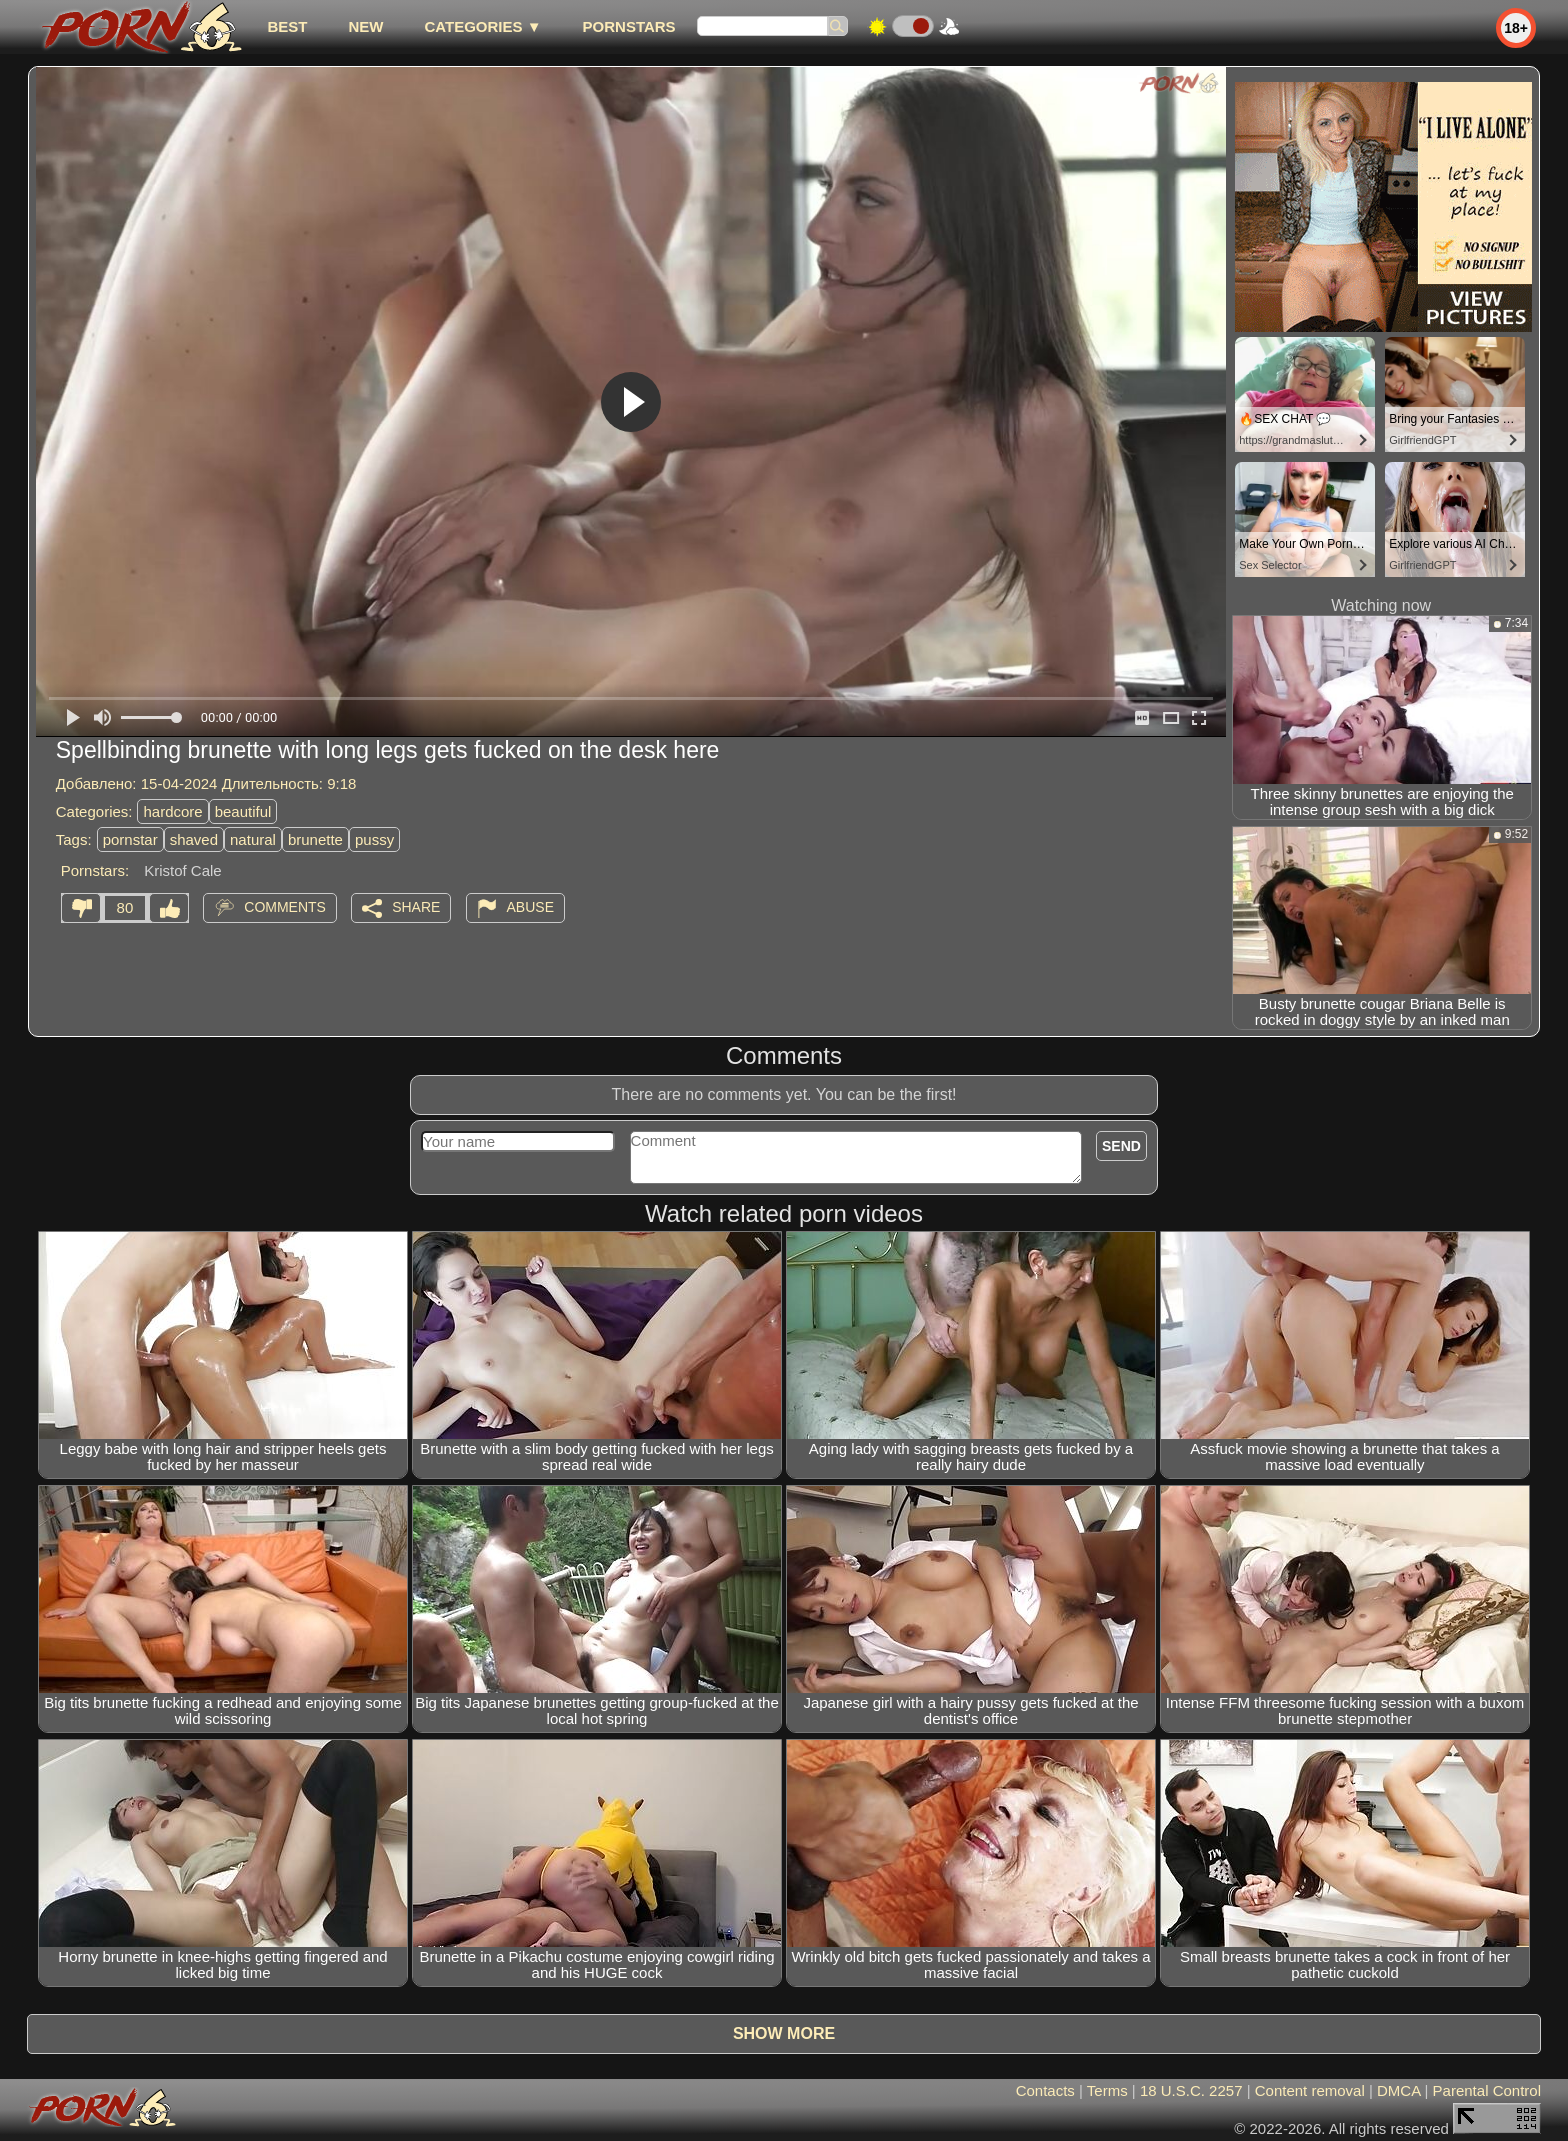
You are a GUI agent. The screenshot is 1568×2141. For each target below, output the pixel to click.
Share (416, 907)
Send (1121, 1146)
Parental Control (1487, 2090)
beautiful (243, 811)
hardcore (172, 811)
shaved (194, 839)
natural (253, 839)
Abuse (530, 907)
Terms (1107, 2090)
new (365, 26)
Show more (784, 2033)
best (287, 26)
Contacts (1045, 2090)
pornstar (130, 839)
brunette (315, 839)
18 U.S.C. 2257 (1191, 2090)
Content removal (1310, 2090)
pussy (374, 839)
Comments (285, 907)
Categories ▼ (482, 26)
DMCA (1398, 2090)
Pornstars (629, 26)
